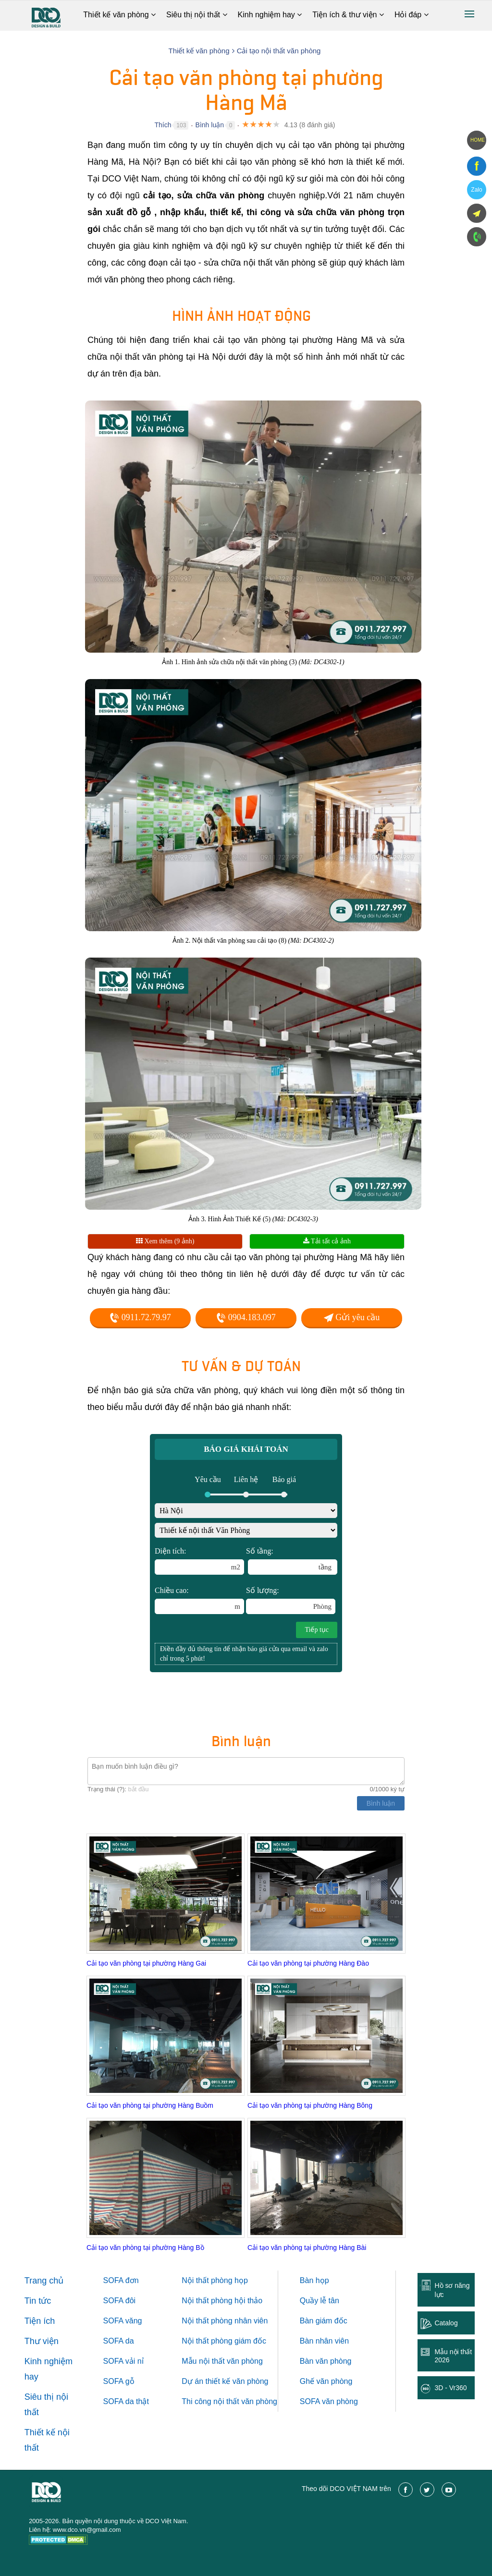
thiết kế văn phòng (237, 2381)
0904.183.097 (246, 1317)
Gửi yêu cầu (352, 1317)
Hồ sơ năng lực (451, 2290)
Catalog (445, 2323)
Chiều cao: (199, 1600)
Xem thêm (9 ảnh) (165, 1241)
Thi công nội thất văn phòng (229, 2401)
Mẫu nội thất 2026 (453, 2356)
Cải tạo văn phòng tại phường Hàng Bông (309, 2105)
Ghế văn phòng (326, 2381)
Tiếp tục (317, 1629)
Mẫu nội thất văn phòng (222, 2361)
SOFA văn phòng (329, 2401)
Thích (162, 125)
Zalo (476, 189)
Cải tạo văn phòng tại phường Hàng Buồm (149, 2105)
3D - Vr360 (450, 2388)
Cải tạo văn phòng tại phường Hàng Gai (146, 1963)
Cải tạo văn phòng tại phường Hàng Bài (306, 2247)
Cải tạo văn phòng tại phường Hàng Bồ (145, 2247)
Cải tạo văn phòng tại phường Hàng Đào (308, 1963)
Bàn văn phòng (326, 2361)
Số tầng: (291, 1561)
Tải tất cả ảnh (327, 1241)
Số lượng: (290, 1600)
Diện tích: (199, 1561)
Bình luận (210, 125)
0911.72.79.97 (140, 1317)
